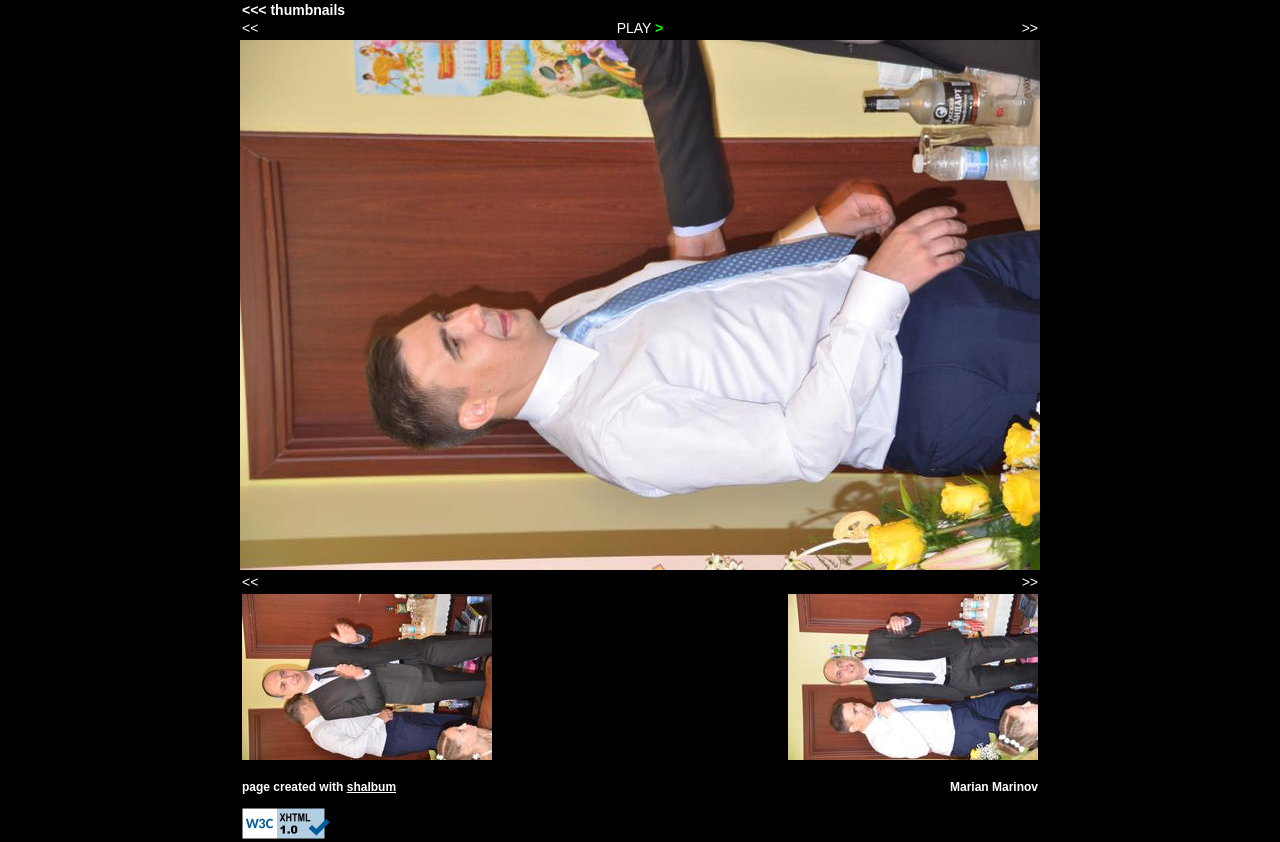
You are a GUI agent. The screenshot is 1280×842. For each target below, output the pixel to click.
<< (250, 28)
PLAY (640, 28)
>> (1030, 28)
